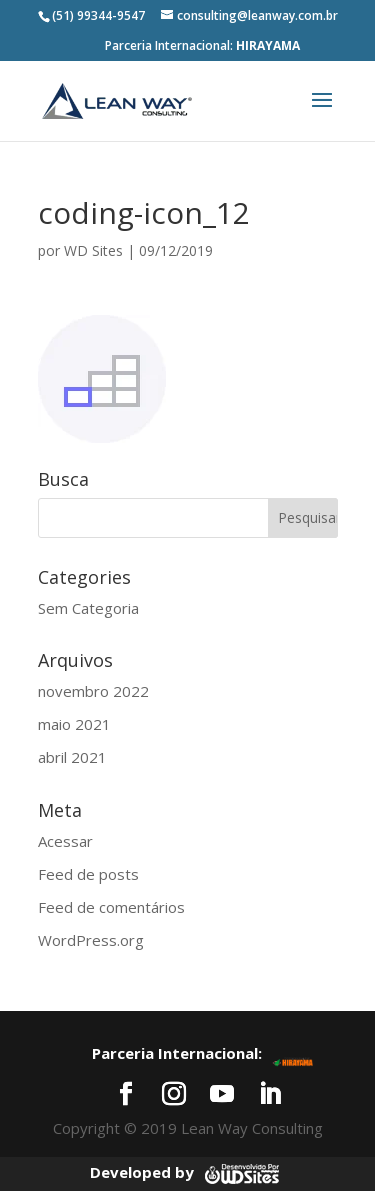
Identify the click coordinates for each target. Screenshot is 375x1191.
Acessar (65, 841)
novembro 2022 (93, 691)
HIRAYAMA (268, 45)
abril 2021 (72, 757)
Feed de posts (88, 874)
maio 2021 (74, 724)
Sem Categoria (88, 608)
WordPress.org (91, 940)
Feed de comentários (111, 907)
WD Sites (93, 250)
